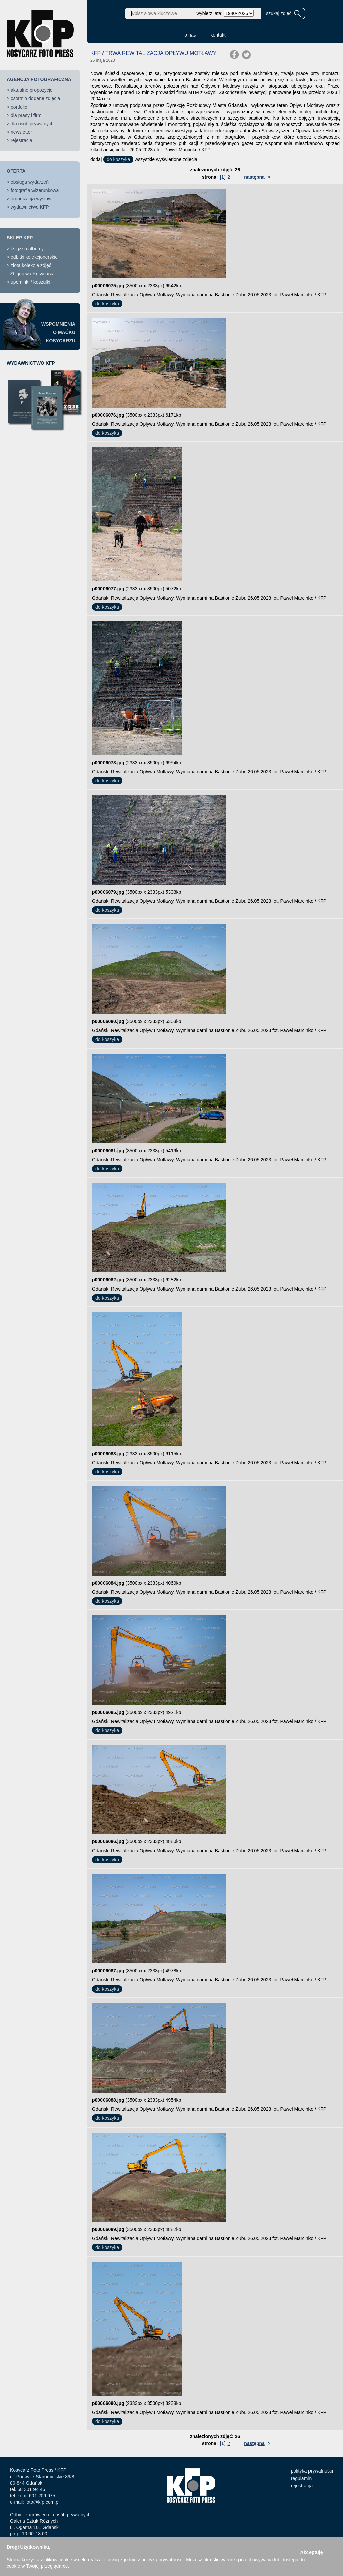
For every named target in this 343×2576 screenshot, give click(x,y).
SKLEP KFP (20, 237)
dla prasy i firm (26, 115)
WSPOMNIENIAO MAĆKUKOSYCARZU (58, 332)
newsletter (21, 132)
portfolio (19, 107)
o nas (190, 35)
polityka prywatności (312, 2471)
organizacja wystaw (31, 198)
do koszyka (118, 159)
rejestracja (21, 140)
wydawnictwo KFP (30, 207)
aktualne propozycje (32, 90)
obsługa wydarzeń (30, 182)
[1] (222, 177)
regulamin (301, 2478)
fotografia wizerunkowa (35, 190)
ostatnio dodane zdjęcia (35, 98)
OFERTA (16, 171)
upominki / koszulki (30, 282)
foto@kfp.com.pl (42, 2502)
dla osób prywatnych (32, 123)
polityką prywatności (162, 2559)
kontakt (218, 35)
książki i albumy (27, 248)
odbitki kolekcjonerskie (34, 257)
